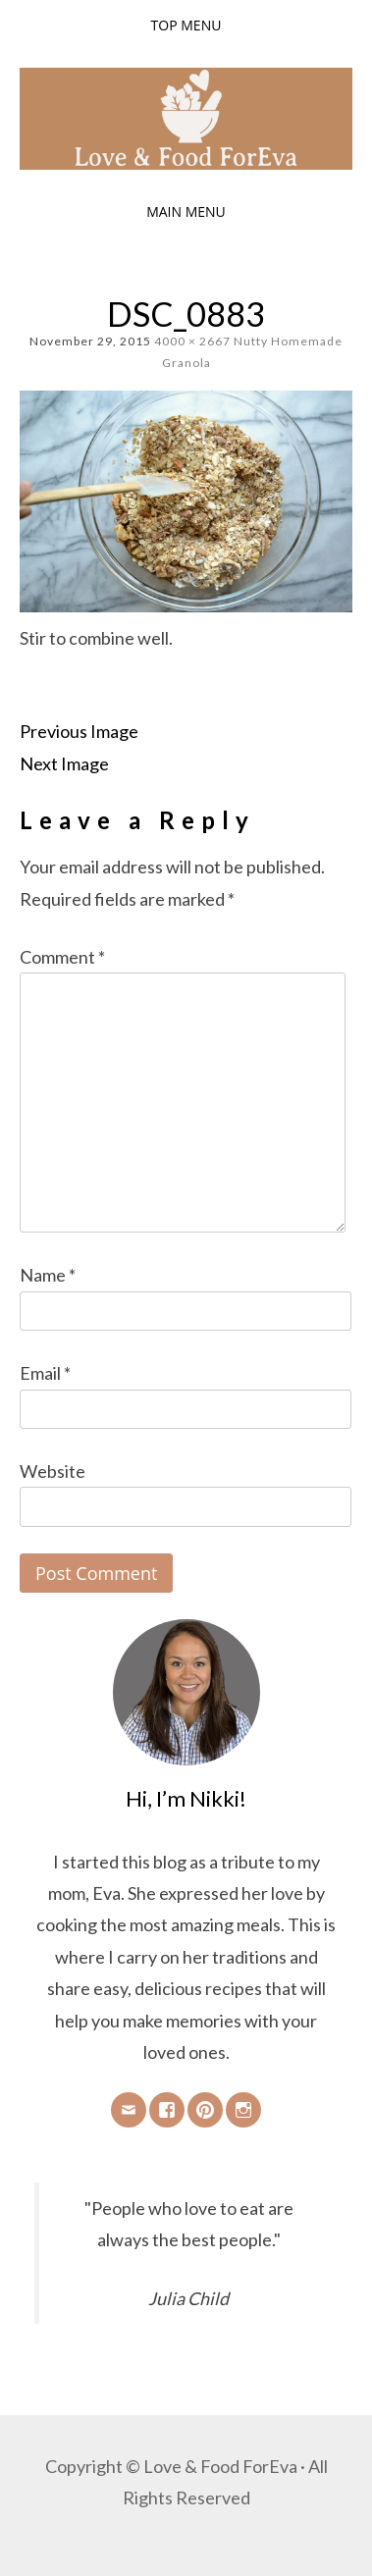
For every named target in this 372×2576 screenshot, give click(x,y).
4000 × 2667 (192, 341)
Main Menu (186, 211)
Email (45, 1373)
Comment (62, 957)
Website (52, 1471)
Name (48, 1275)
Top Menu (186, 25)
